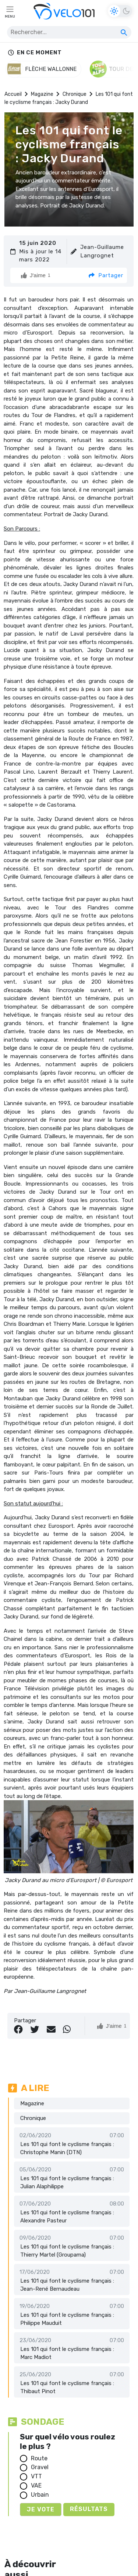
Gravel (40, 2467)
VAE (36, 2485)
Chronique (74, 94)
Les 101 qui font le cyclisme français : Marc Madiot (67, 2353)
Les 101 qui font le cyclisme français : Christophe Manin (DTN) (67, 2148)
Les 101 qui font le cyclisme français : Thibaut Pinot (67, 2387)
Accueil (13, 94)
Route (39, 2458)
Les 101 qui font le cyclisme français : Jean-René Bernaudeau (67, 2285)
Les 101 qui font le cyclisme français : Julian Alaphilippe (67, 2182)
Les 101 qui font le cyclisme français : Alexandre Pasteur (67, 2216)
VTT (36, 2476)
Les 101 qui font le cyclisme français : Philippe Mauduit (67, 2319)
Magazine (42, 94)
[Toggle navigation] (10, 11)
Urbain (40, 2494)
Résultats (89, 2509)
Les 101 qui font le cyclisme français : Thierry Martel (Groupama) (67, 2250)
